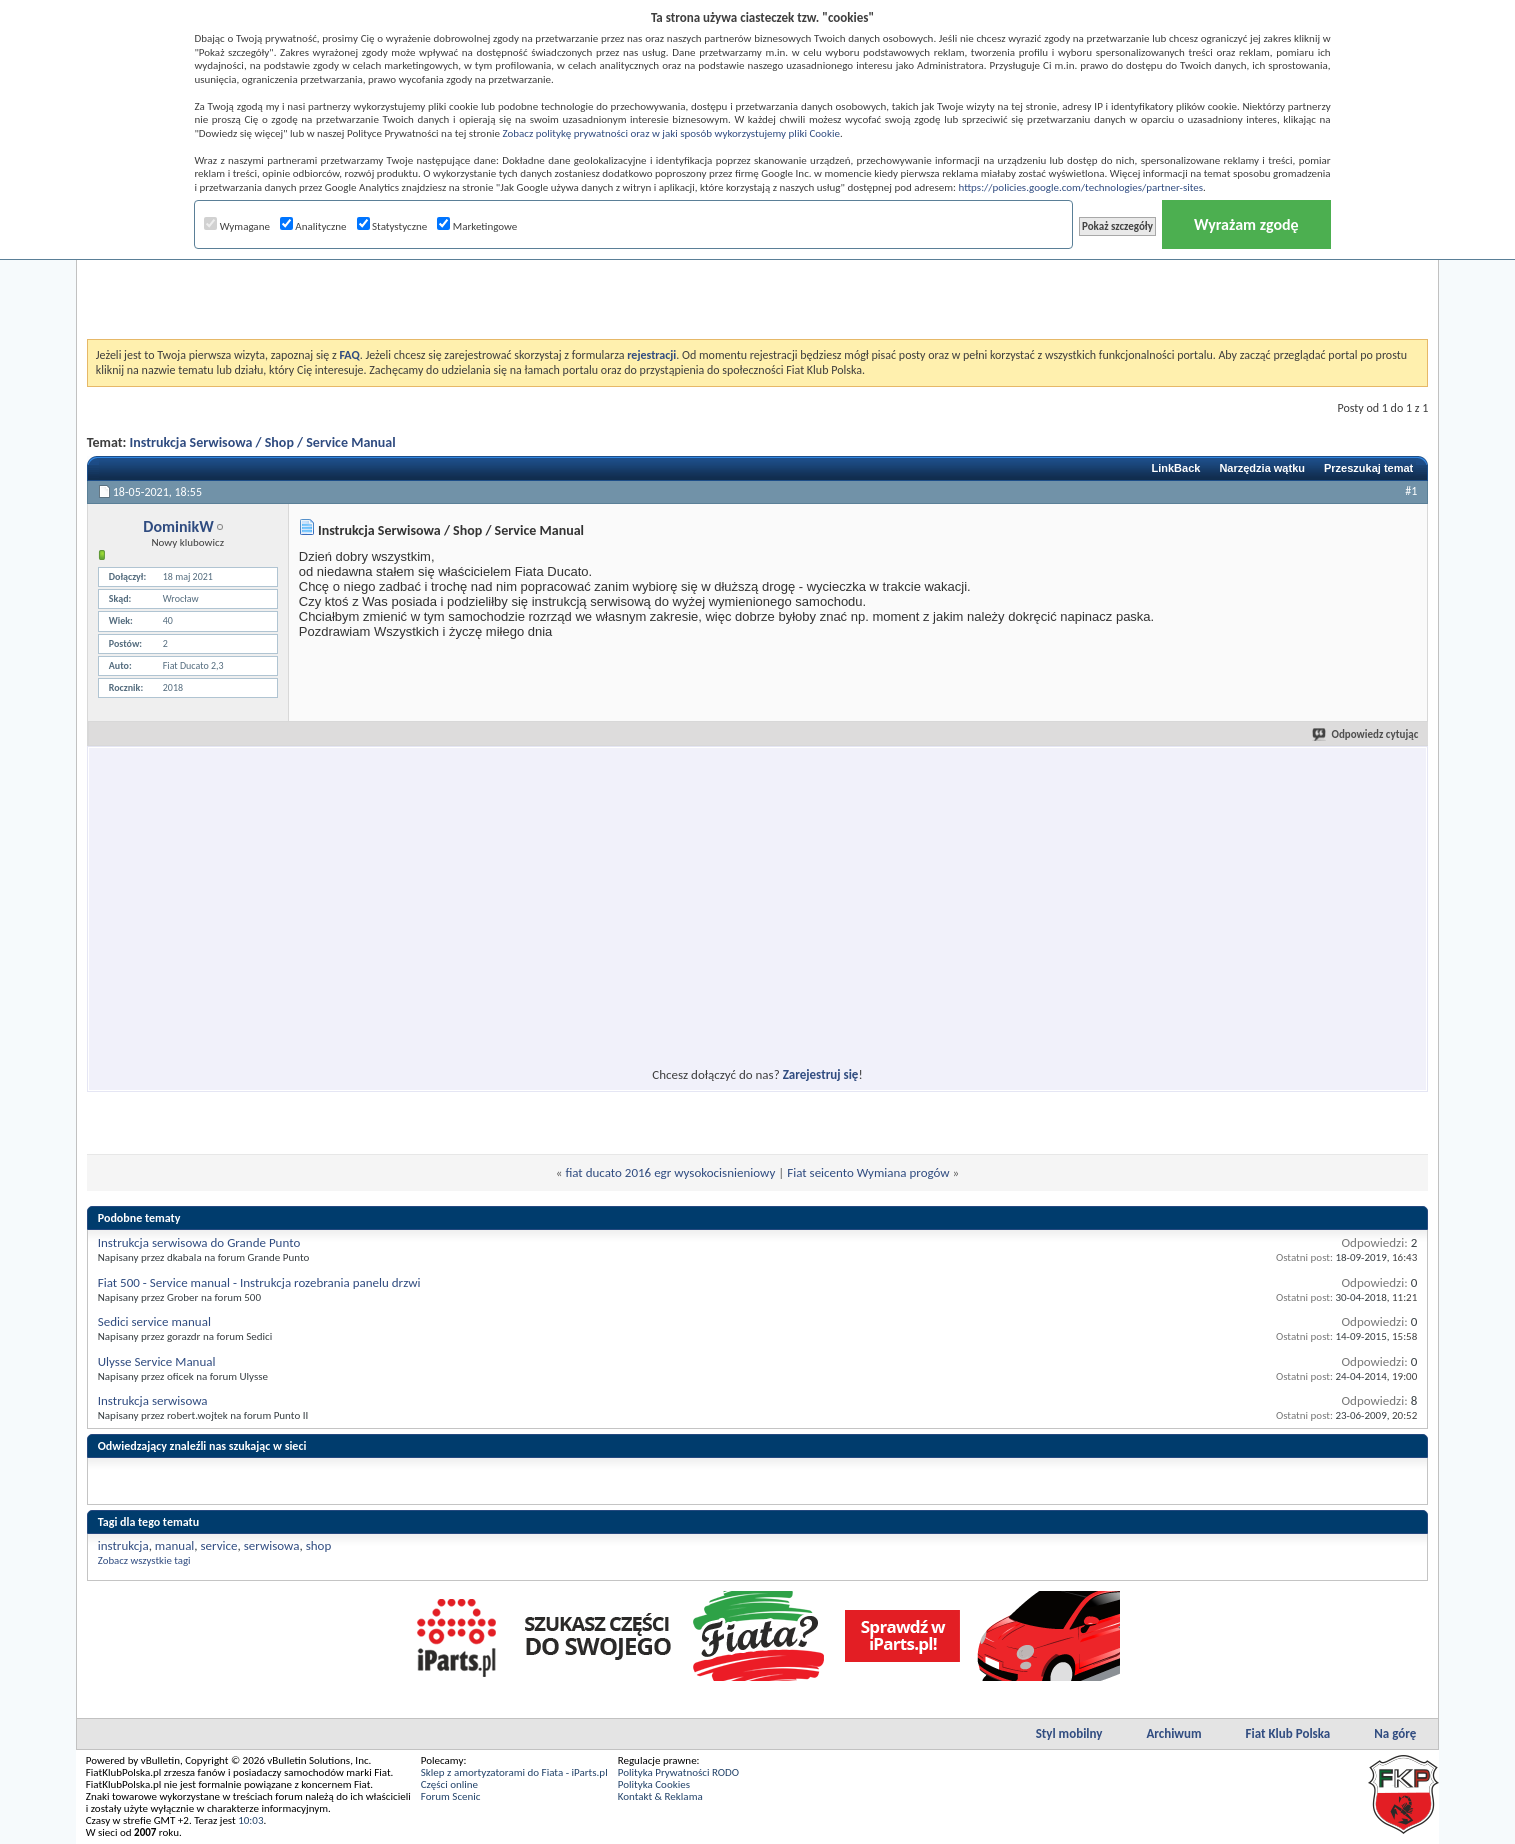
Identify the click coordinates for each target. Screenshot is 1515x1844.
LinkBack (1175, 468)
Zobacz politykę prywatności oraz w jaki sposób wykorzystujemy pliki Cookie (670, 133)
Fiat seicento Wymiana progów (868, 1172)
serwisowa (272, 1545)
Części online (449, 1784)
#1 (1411, 491)
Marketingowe (477, 226)
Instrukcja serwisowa (153, 1400)
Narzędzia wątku (1262, 468)
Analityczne (313, 226)
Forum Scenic (451, 1796)
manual (174, 1545)
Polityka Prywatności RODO (678, 1772)
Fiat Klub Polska (1288, 1733)
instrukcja (123, 1545)
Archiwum (1173, 1733)
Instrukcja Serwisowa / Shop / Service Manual (263, 442)
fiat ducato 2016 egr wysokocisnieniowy (670, 1172)
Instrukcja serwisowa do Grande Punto (199, 1242)
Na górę (1395, 1733)
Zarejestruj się (821, 1074)
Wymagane (237, 226)
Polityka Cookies (654, 1784)
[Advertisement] (758, 289)
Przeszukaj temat (1368, 468)
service (219, 1545)
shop (319, 1545)
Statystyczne (392, 226)
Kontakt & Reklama (660, 1796)
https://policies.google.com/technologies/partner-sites (1080, 187)
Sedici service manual (154, 1321)
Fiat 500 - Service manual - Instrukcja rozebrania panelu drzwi (259, 1282)
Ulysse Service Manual (157, 1361)
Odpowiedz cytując (1366, 734)
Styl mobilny (1069, 1733)
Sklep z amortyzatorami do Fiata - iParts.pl (514, 1772)
